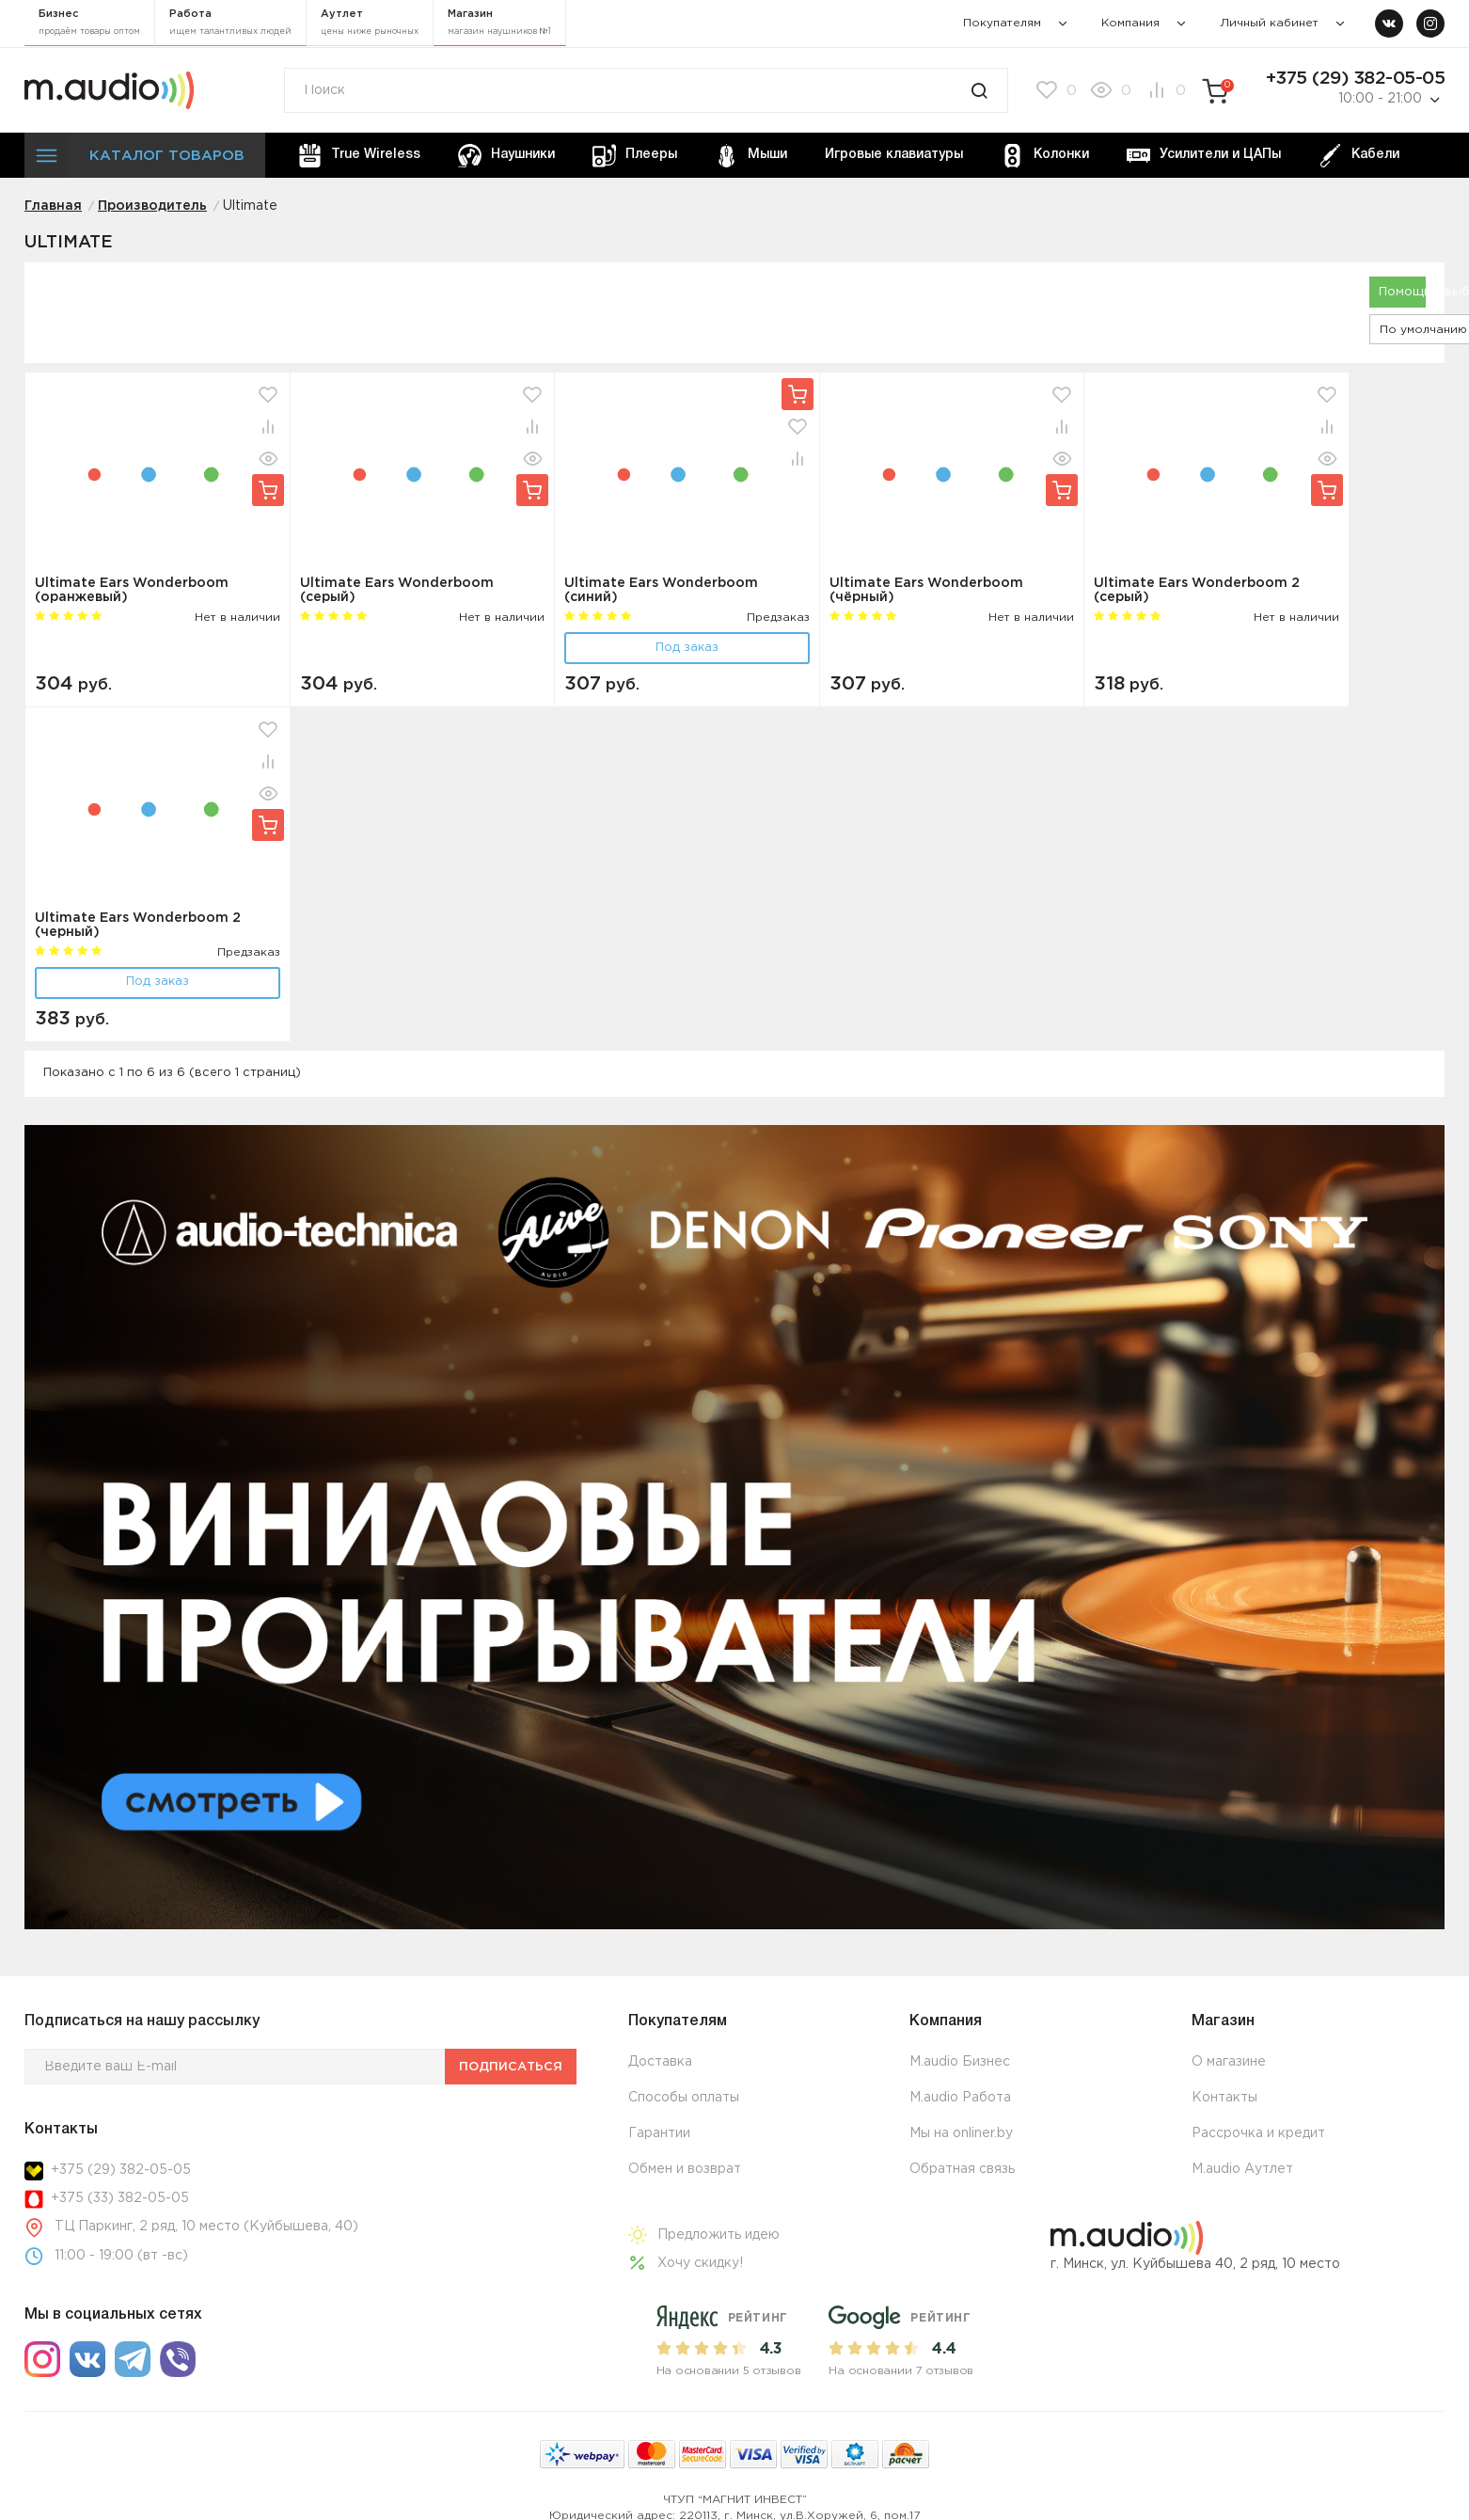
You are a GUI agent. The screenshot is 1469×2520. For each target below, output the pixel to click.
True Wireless (359, 155)
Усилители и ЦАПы (1204, 155)
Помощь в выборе (1402, 292)
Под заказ (687, 647)
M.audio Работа (960, 2097)
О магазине (1229, 2062)
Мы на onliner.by (961, 2133)
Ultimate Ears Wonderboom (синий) (661, 590)
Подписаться (510, 2067)
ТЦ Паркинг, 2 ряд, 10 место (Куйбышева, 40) (206, 2226)
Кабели (1359, 155)
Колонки (1045, 155)
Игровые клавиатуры (894, 155)
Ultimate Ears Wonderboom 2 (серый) (1197, 590)
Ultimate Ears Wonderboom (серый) (397, 590)
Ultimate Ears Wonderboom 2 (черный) (138, 925)
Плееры (634, 155)
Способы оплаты (683, 2097)
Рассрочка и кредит (1258, 2133)
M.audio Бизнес (959, 2062)
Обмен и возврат (684, 2169)
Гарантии (659, 2133)
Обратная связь (962, 2169)
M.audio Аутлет (1242, 2169)
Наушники (506, 155)
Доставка (660, 2062)
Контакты (1224, 2097)
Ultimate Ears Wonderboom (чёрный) (926, 590)
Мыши (751, 155)
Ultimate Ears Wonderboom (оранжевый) (132, 590)
